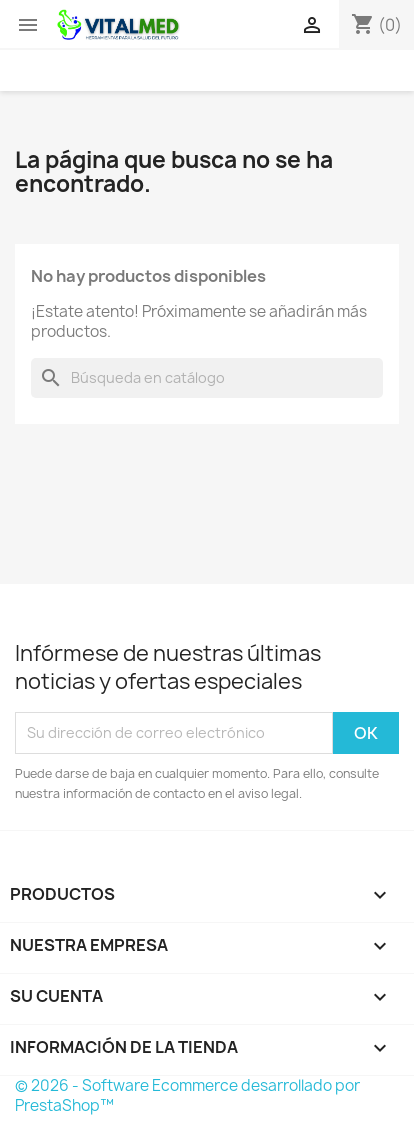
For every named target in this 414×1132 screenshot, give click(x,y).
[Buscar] (207, 378)
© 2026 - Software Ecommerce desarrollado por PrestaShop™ (187, 1095)
